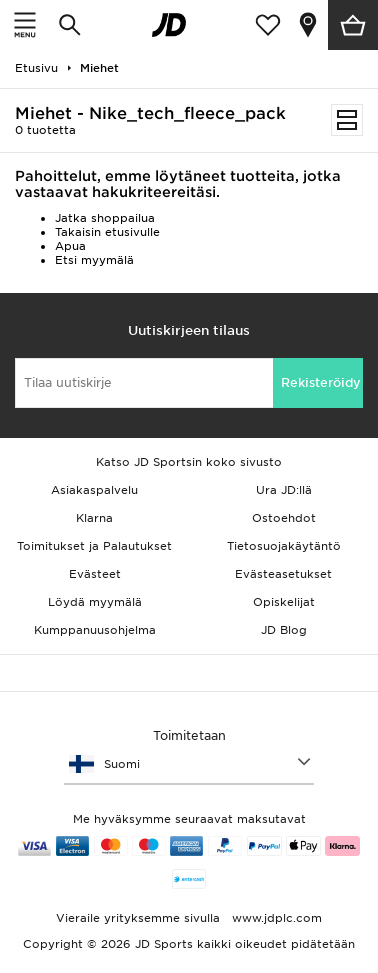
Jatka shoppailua (105, 218)
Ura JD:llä (284, 490)
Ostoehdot (284, 518)
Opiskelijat (284, 602)
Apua (70, 246)
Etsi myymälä (94, 260)
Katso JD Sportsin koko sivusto (189, 462)
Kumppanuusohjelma (95, 630)
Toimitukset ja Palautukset (94, 546)
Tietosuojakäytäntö (284, 546)
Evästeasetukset (283, 574)
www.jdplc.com (275, 918)
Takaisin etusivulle (107, 232)
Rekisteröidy (321, 382)
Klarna (94, 518)
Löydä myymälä (95, 602)
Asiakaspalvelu (94, 490)
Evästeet (95, 574)
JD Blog (284, 630)
